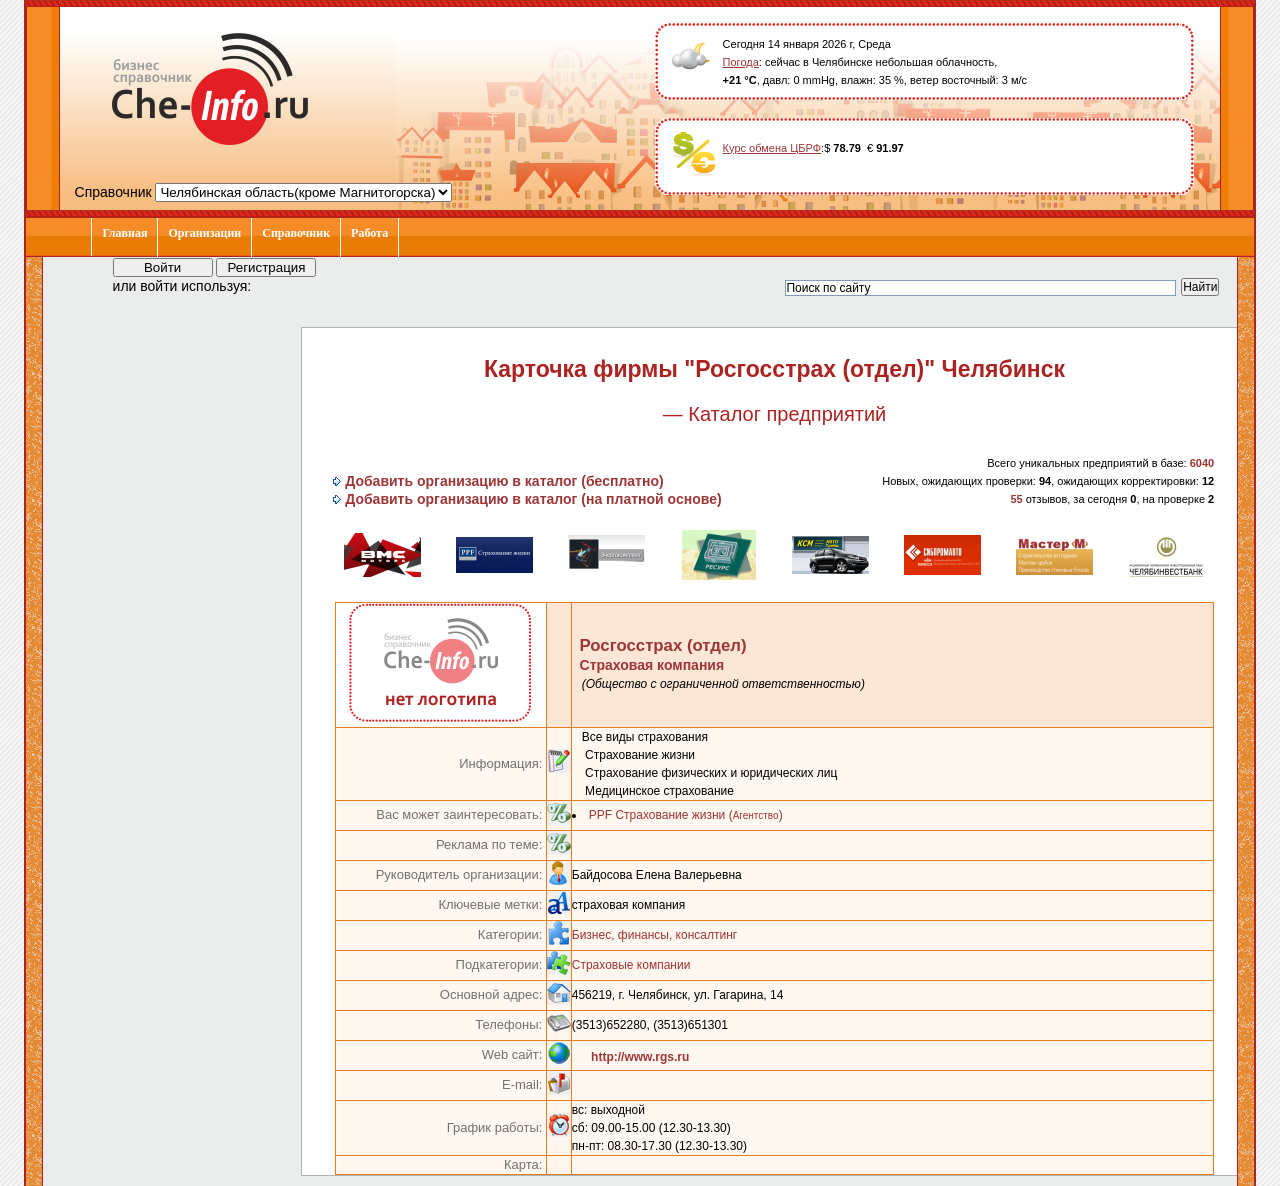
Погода (741, 62)
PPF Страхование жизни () (686, 815)
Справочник (296, 233)
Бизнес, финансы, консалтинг (654, 935)
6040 (1202, 463)
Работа (369, 233)
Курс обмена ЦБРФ (772, 148)
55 (1016, 499)
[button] (285, 285)
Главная (124, 233)
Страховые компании (631, 965)
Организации (204, 233)
